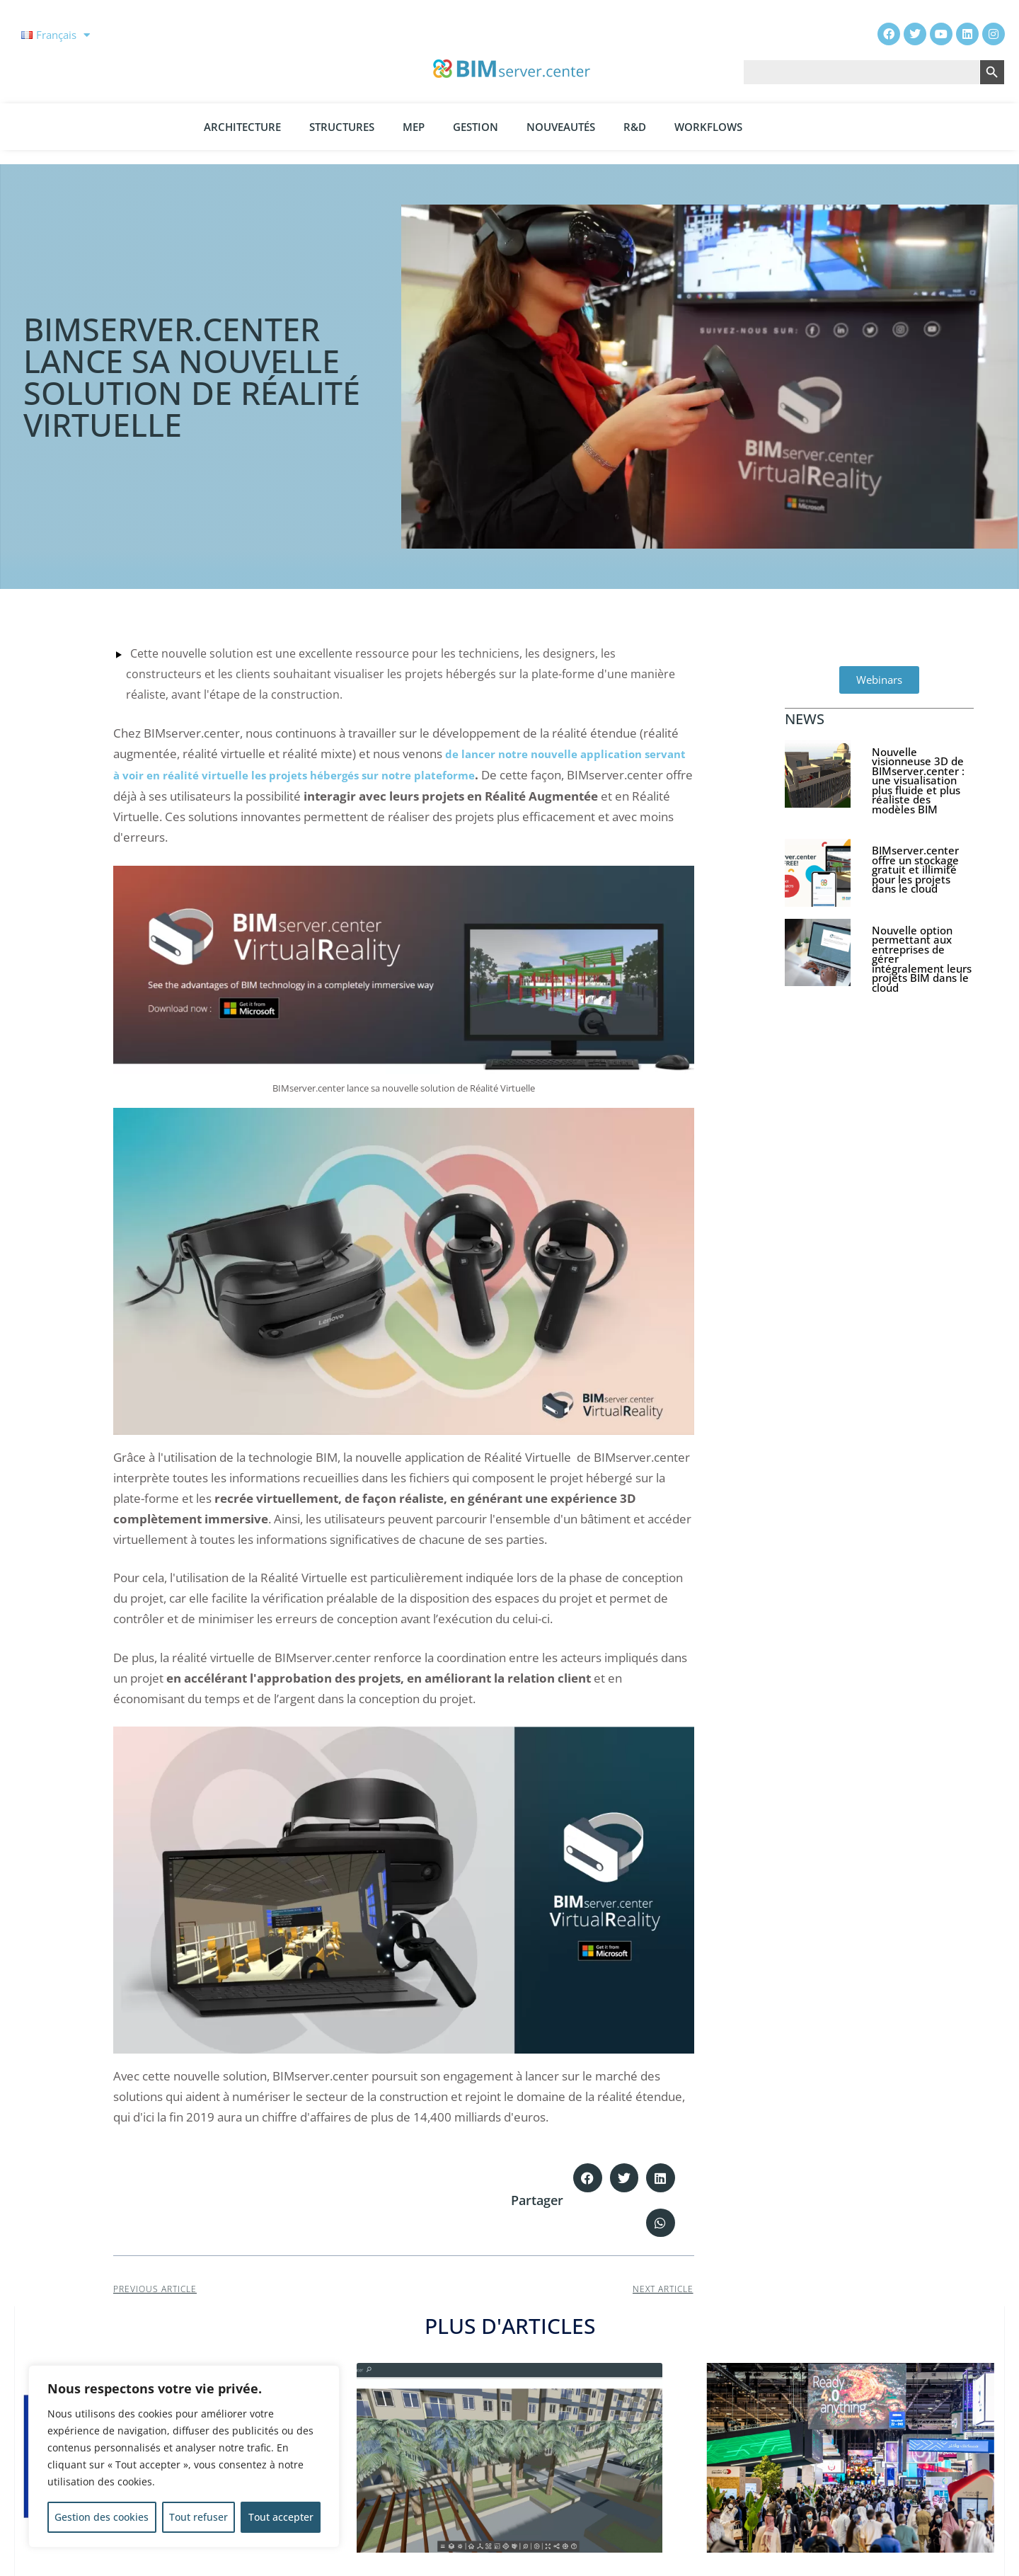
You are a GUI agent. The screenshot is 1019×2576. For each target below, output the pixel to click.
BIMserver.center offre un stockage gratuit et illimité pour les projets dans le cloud (915, 869)
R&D (634, 127)
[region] (184, 2456)
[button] (587, 2177)
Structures (341, 127)
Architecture (242, 127)
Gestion (475, 127)
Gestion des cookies (101, 2517)
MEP (414, 127)
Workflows (708, 127)
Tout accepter (280, 2517)
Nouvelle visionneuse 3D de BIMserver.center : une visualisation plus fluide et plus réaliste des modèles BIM (918, 780)
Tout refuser (198, 2517)
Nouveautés (560, 127)
